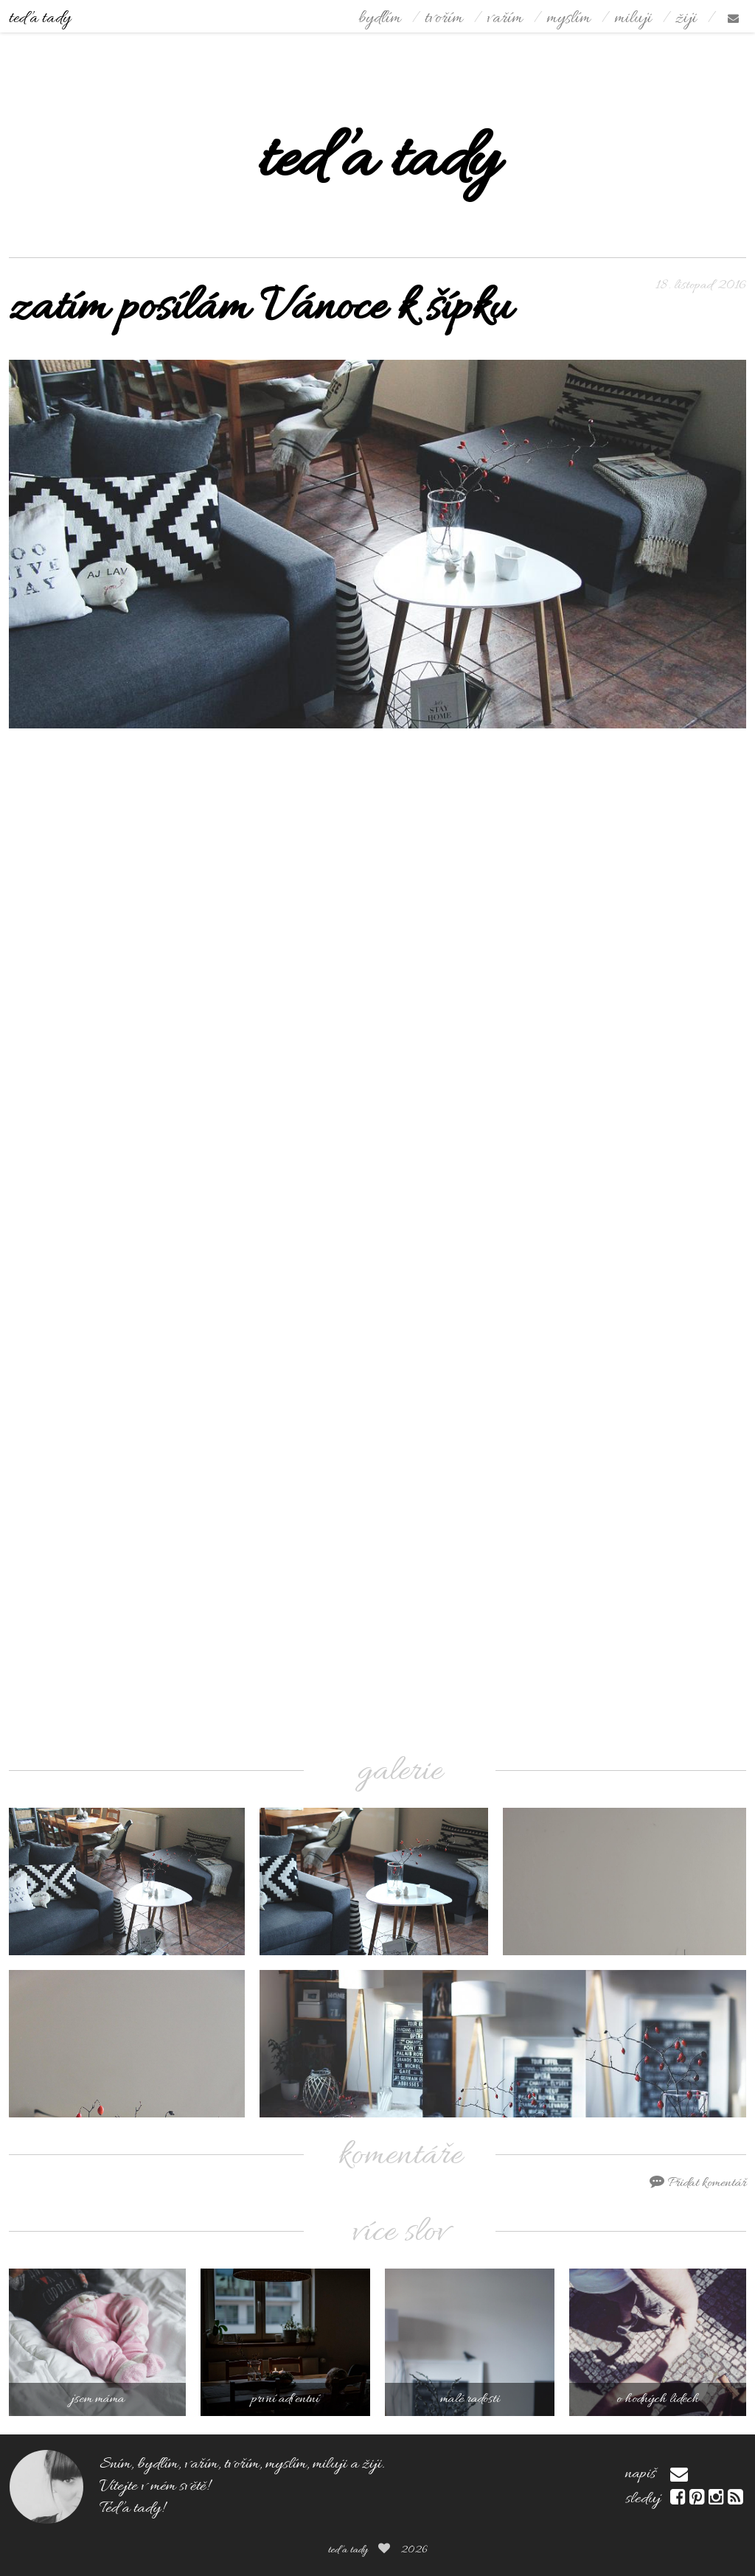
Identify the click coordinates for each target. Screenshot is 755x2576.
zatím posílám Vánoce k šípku (260, 308)
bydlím (379, 18)
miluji (633, 18)
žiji (686, 18)
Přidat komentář (698, 2183)
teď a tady (40, 18)
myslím (568, 18)
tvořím (444, 18)
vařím (505, 18)
